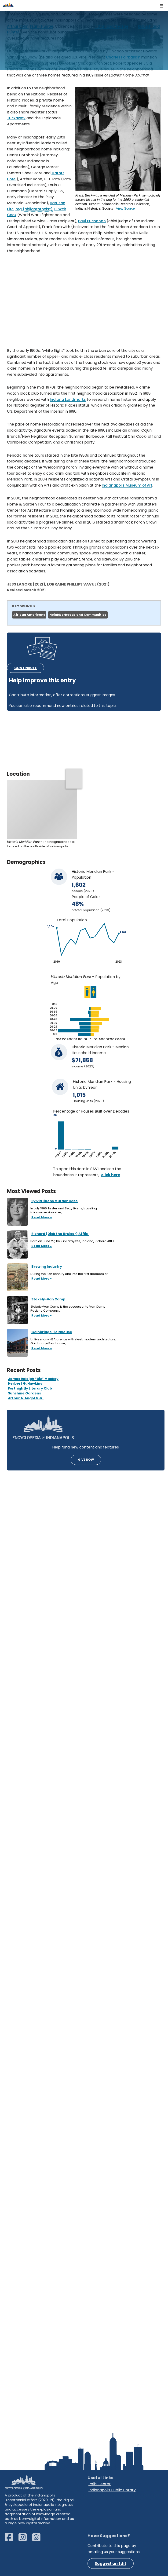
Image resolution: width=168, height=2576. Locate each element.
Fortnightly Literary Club (30, 1388)
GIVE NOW (86, 1460)
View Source (125, 208)
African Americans (29, 614)
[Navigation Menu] (161, 5)
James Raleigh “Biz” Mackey (33, 1378)
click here (110, 1175)
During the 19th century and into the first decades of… (70, 1274)
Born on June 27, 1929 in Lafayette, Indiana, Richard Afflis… (73, 1241)
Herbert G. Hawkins (25, 1383)
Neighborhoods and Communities (77, 614)
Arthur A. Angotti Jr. (26, 1398)
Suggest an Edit (110, 2563)
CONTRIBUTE (25, 668)
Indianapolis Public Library (112, 2490)
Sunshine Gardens (24, 1393)
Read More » (41, 1217)
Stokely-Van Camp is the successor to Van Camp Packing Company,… (68, 1309)
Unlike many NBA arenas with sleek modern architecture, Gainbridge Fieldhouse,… (73, 1341)
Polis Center (99, 2484)
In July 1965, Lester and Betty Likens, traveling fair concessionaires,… (63, 1210)
